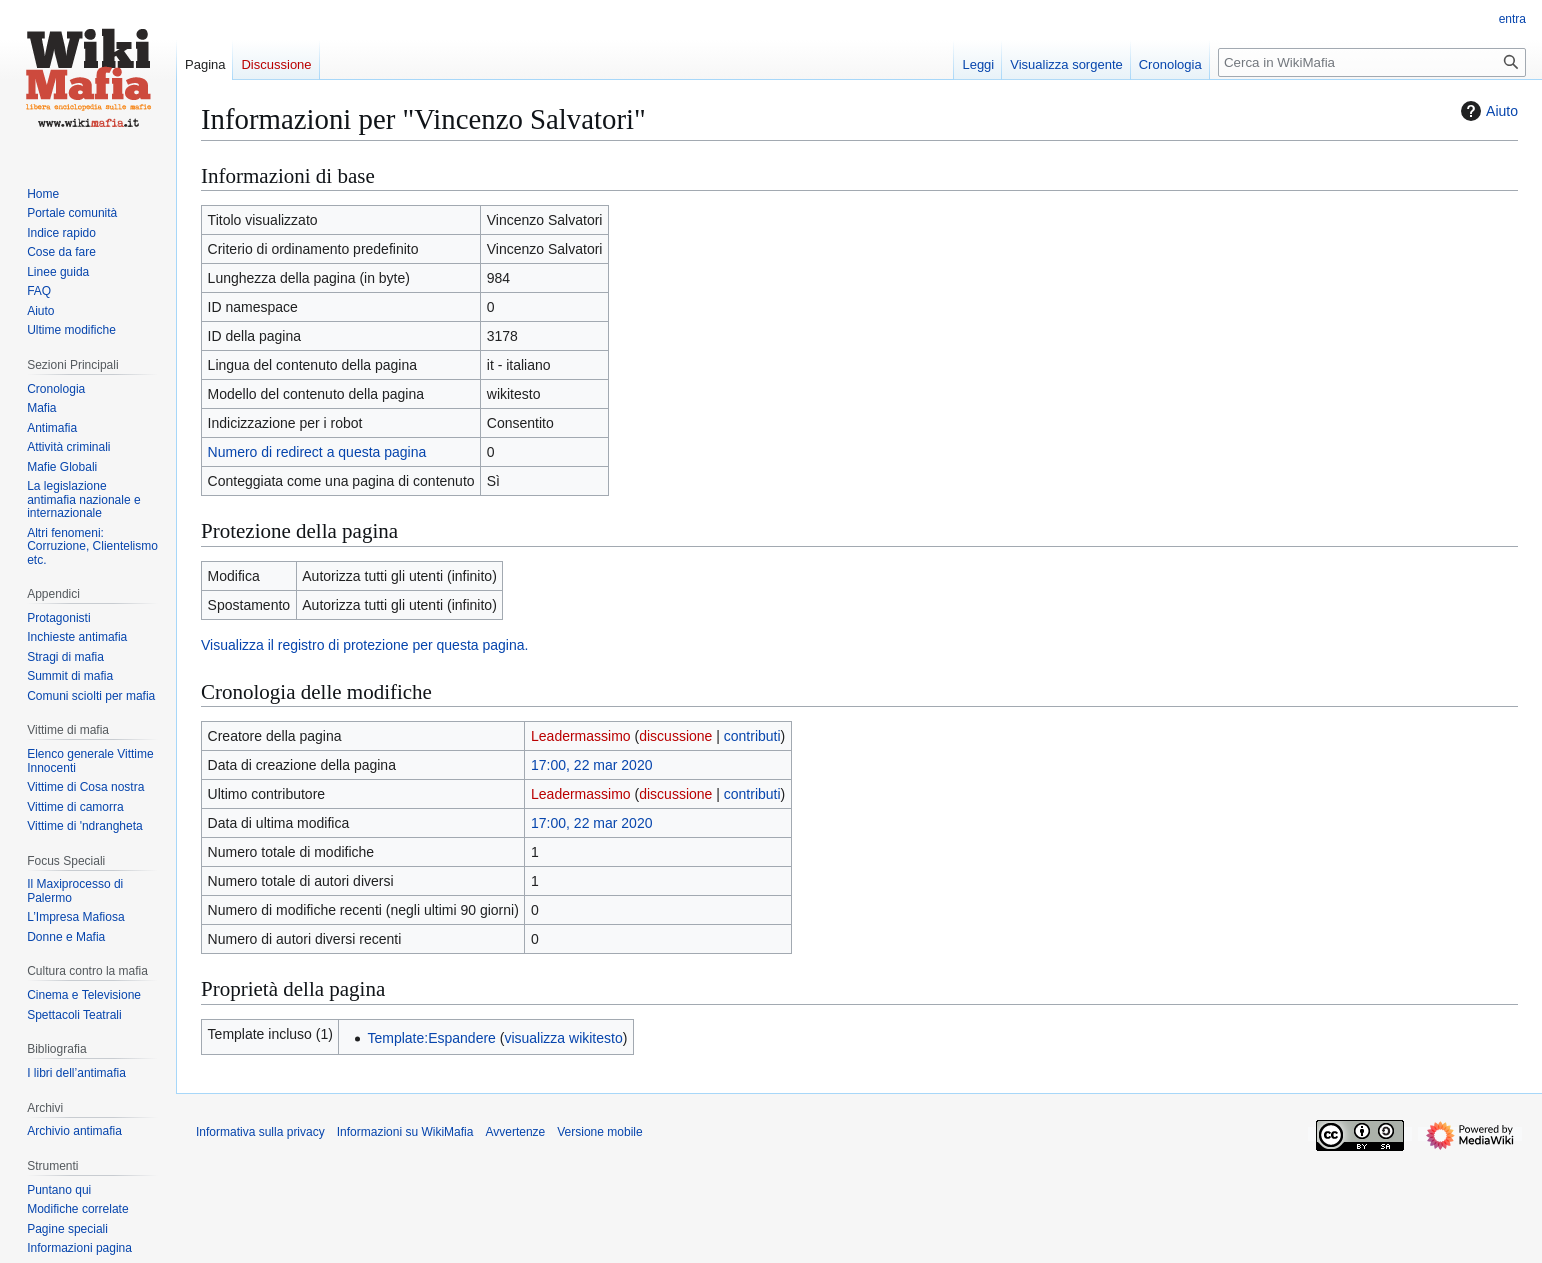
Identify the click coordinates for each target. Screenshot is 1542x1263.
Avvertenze (515, 1132)
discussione (675, 736)
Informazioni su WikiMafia (405, 1132)
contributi (752, 736)
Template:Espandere (431, 1038)
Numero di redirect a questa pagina (317, 452)
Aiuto (1487, 111)
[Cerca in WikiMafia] (1372, 62)
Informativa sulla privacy (260, 1132)
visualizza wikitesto (563, 1038)
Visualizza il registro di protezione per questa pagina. (364, 645)
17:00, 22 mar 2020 (591, 765)
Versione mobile (599, 1132)
